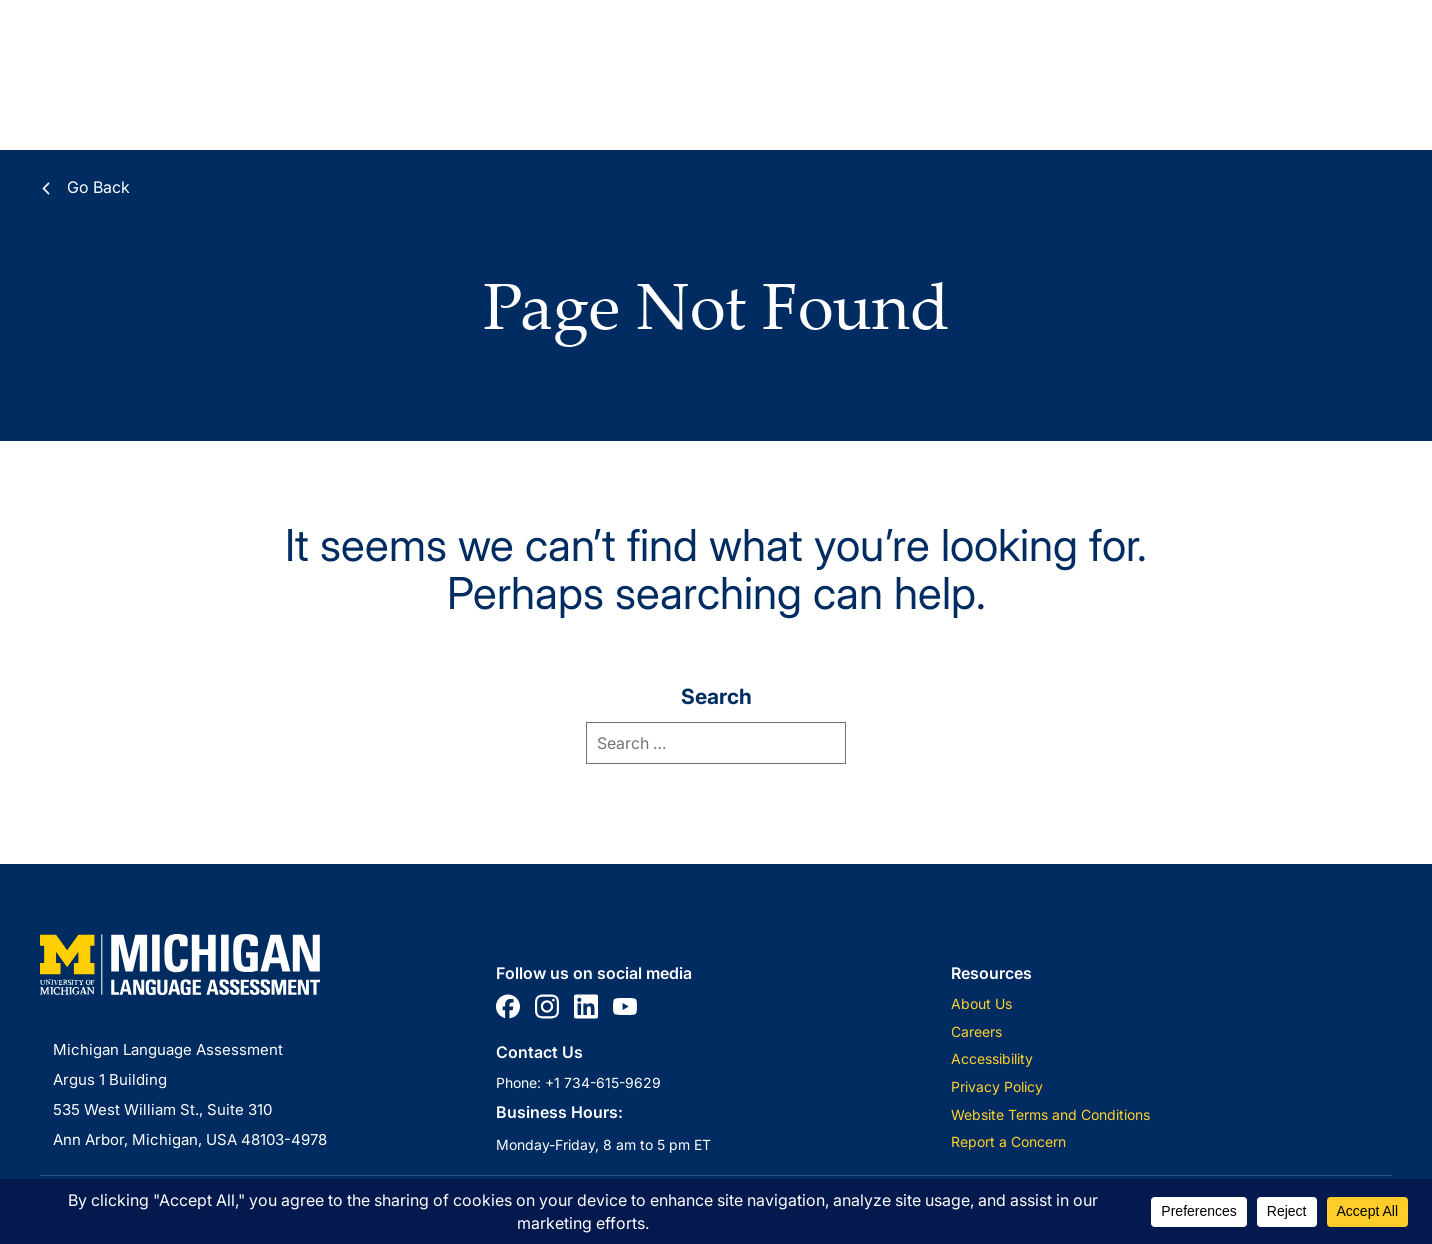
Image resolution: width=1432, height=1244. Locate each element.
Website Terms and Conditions (1050, 1114)
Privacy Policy (997, 1086)
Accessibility (992, 1058)
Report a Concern (1008, 1141)
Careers (976, 1031)
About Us (981, 1003)
